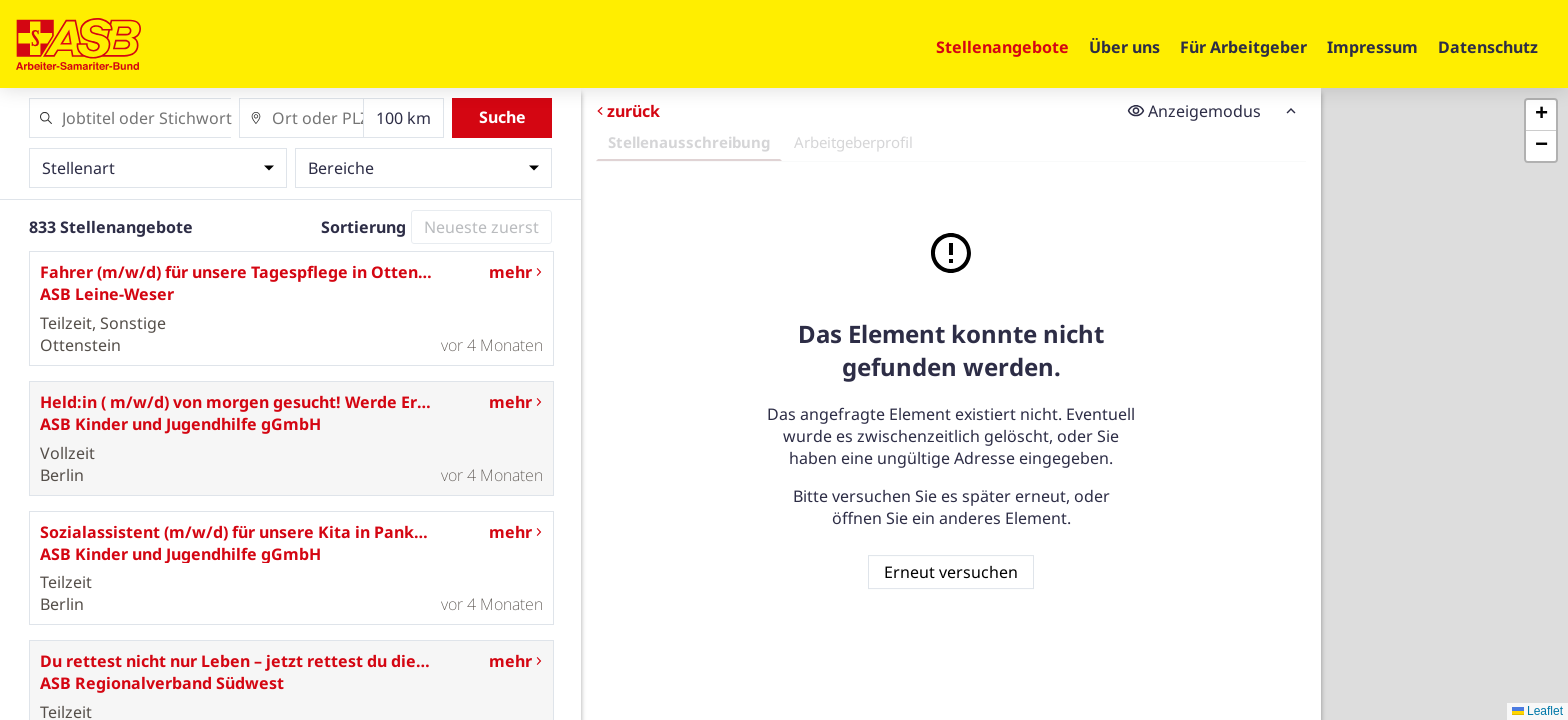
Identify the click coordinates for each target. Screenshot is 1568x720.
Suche (502, 117)
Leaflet (1537, 711)
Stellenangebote (1002, 47)
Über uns (1124, 47)
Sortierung (363, 227)
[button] (1541, 115)
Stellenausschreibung (689, 142)
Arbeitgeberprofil (853, 142)
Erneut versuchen (951, 572)
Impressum (1372, 47)
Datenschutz (1488, 47)
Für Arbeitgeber (1243, 47)
